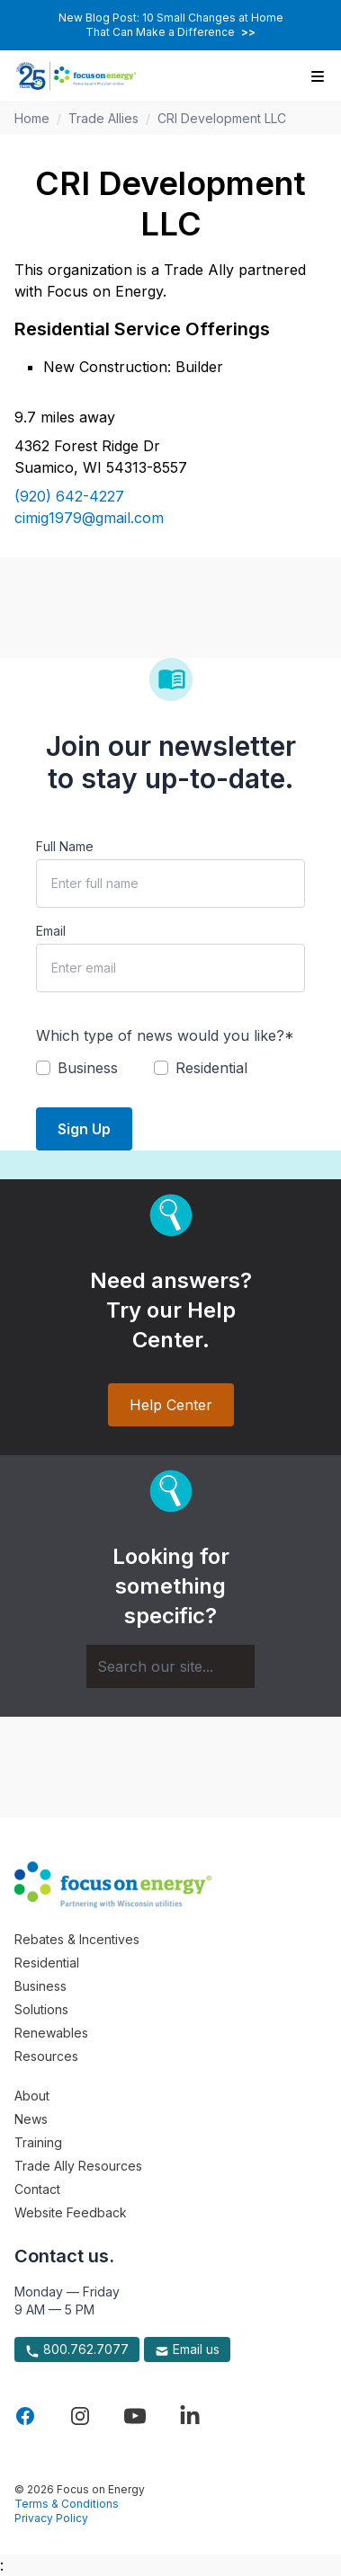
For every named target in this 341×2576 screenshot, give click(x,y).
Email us (187, 2349)
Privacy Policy (51, 2518)
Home (31, 118)
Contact (37, 2189)
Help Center (171, 1405)
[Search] (170, 1666)
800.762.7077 (77, 2349)
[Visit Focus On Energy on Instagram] (80, 2416)
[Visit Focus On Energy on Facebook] (25, 2416)
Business (40, 1986)
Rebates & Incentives (76, 1939)
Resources (46, 2056)
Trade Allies (103, 118)
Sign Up (84, 1129)
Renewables (51, 2032)
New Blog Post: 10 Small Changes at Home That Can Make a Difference (170, 25)
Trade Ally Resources (78, 2165)
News (31, 2119)
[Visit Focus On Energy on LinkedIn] (190, 2416)
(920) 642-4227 (69, 496)
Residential (46, 1962)
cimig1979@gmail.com (89, 518)
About (31, 2095)
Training (38, 2142)
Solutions (41, 2009)
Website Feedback (70, 2212)
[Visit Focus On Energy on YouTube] (135, 2416)
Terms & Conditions (66, 2503)
